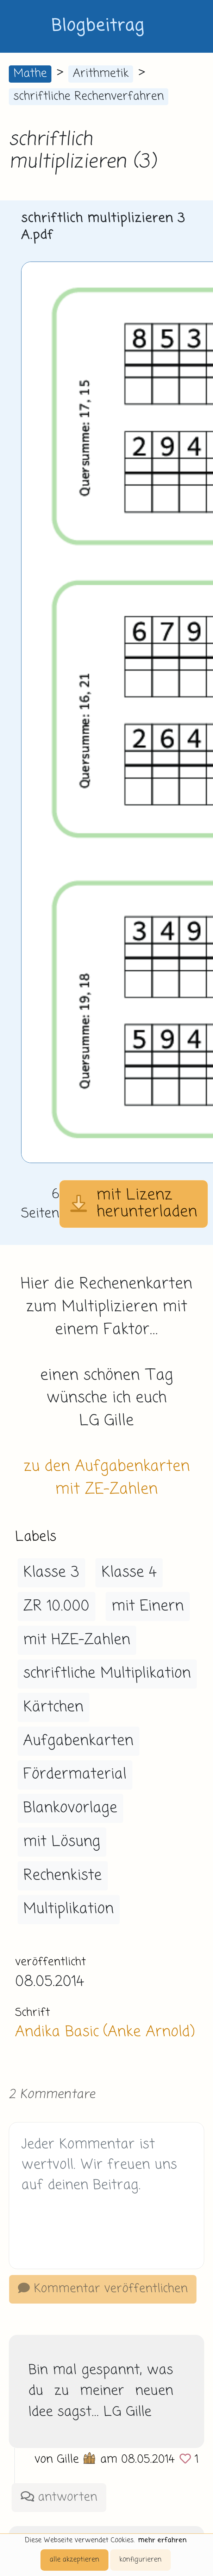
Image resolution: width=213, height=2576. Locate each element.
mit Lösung (61, 1841)
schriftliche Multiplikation (107, 1673)
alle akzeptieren (74, 2559)
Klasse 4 (129, 1572)
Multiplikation (68, 1909)
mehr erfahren (162, 2540)
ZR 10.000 (56, 1606)
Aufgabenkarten (78, 1741)
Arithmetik (101, 73)
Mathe (30, 73)
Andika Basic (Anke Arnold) (104, 2032)
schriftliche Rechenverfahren (88, 96)
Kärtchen (53, 1707)
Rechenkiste (62, 1875)
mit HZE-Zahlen (76, 1640)
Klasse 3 (51, 1572)
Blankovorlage (70, 1808)
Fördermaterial (74, 1774)
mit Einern (148, 1606)
